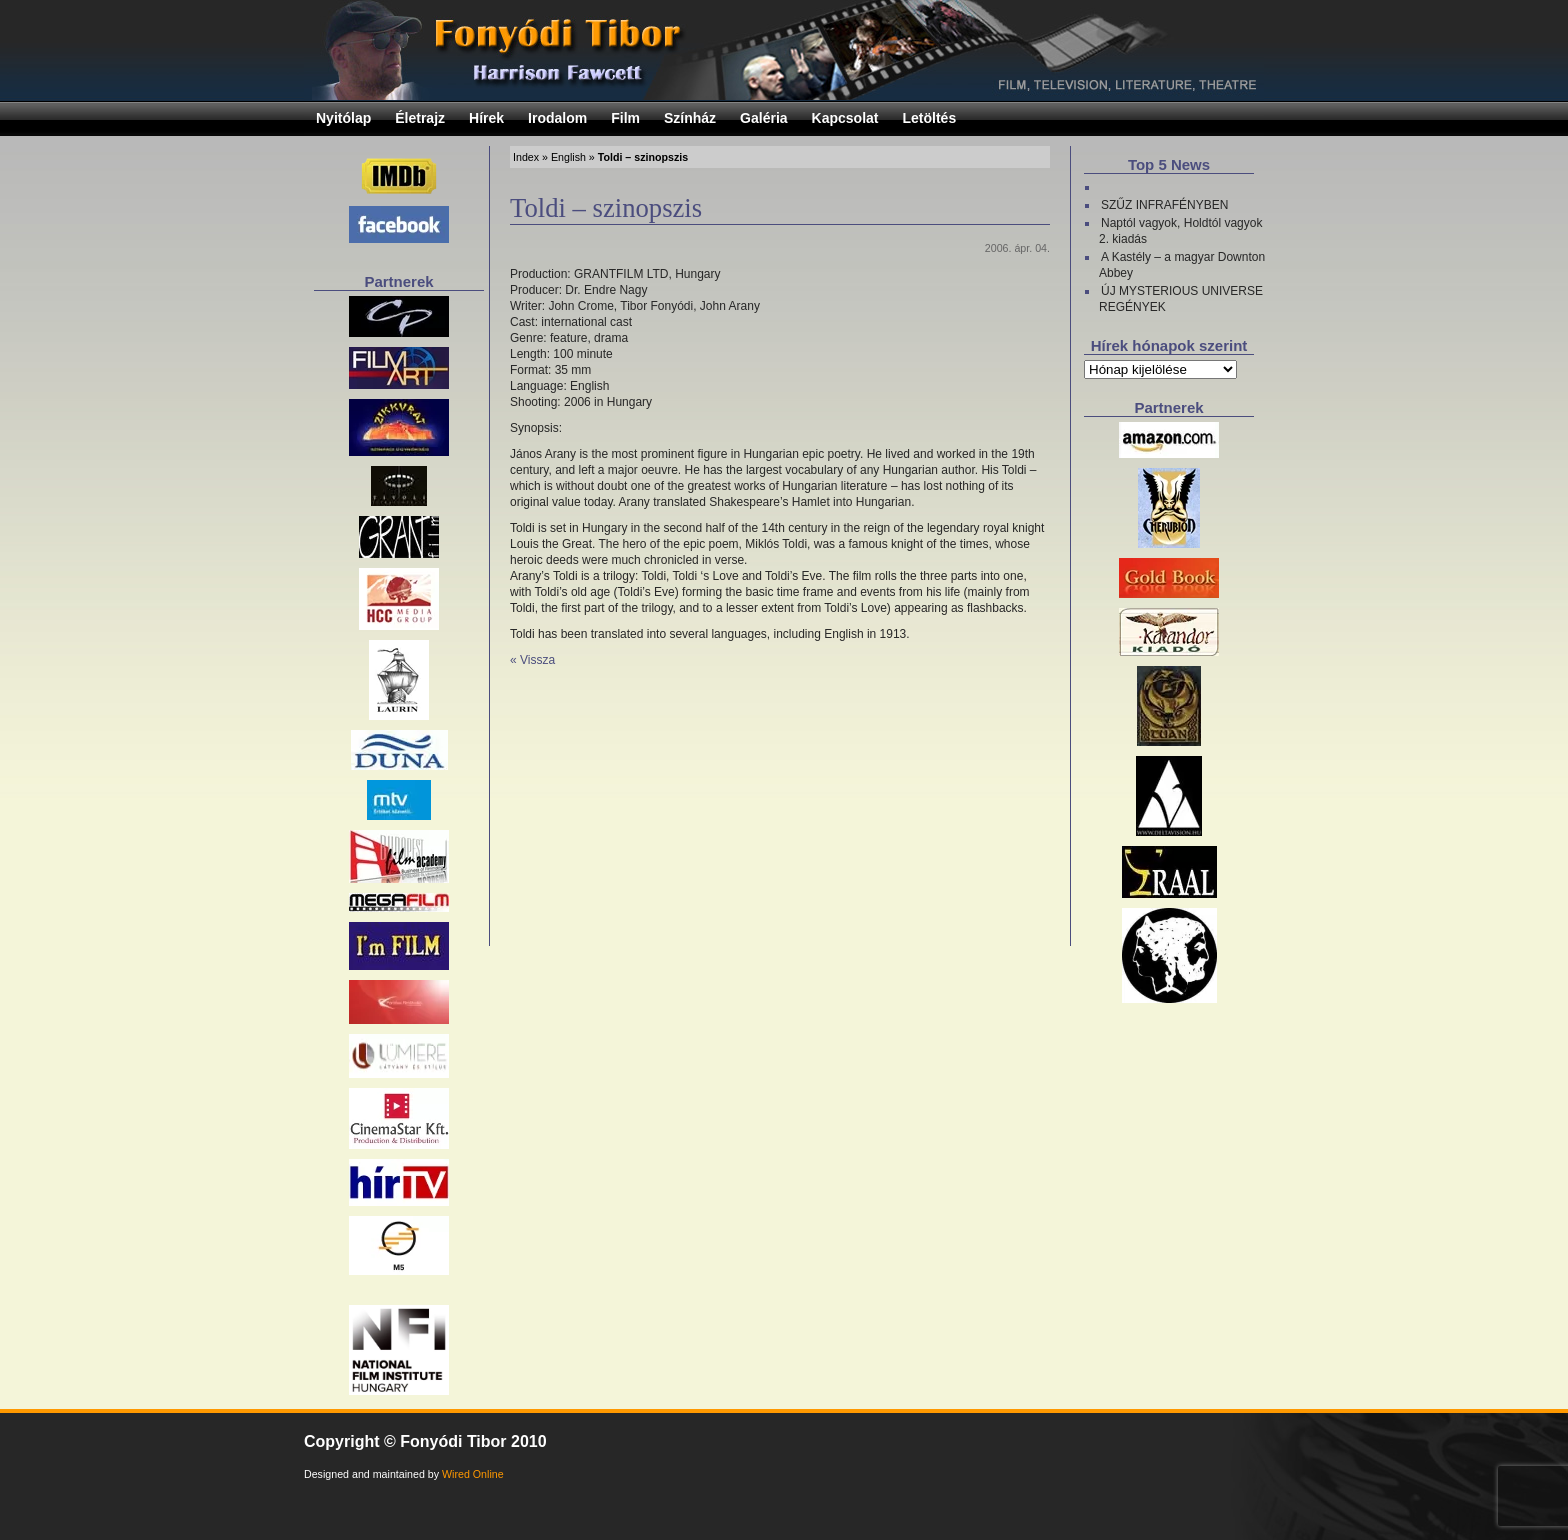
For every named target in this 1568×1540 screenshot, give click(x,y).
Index (526, 157)
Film (625, 118)
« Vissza (532, 660)
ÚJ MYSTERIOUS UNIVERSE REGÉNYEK (1181, 299)
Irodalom (557, 118)
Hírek (486, 118)
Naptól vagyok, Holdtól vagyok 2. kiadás (1180, 231)
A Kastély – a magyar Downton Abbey (1182, 265)
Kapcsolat (845, 118)
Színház (690, 118)
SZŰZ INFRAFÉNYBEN (1164, 205)
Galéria (763, 118)
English (568, 157)
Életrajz (420, 118)
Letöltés (930, 118)
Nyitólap (343, 118)
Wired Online (473, 1474)
